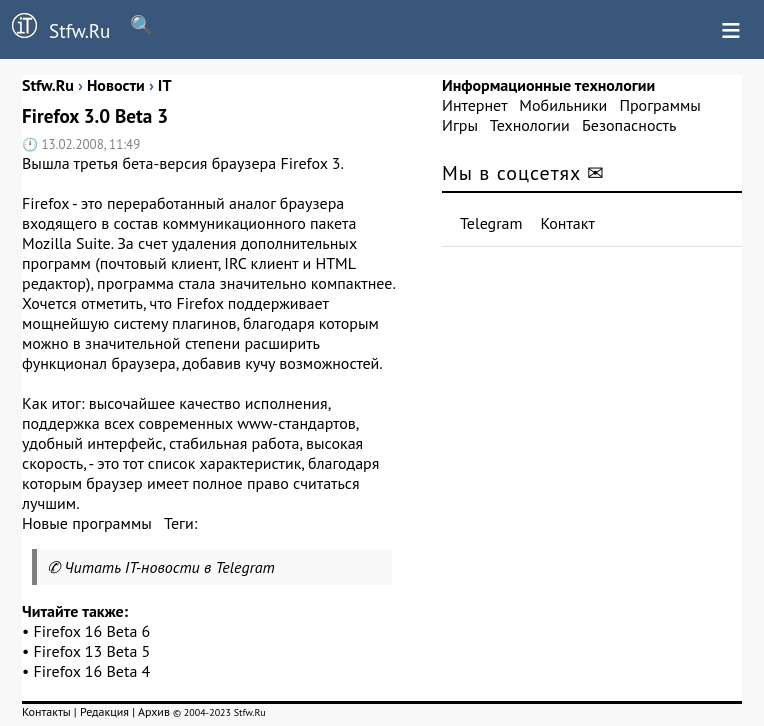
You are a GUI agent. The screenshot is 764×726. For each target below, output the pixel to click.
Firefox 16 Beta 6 (92, 631)
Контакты (46, 711)
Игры (460, 125)
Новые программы (87, 523)
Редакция (104, 711)
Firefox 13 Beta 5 (92, 651)
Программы (659, 105)
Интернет (474, 105)
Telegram (491, 223)
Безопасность (629, 125)
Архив (154, 711)
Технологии (530, 125)
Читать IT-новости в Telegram (169, 567)
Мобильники (563, 105)
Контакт (568, 223)
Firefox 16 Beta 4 (92, 671)
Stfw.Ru (55, 28)
